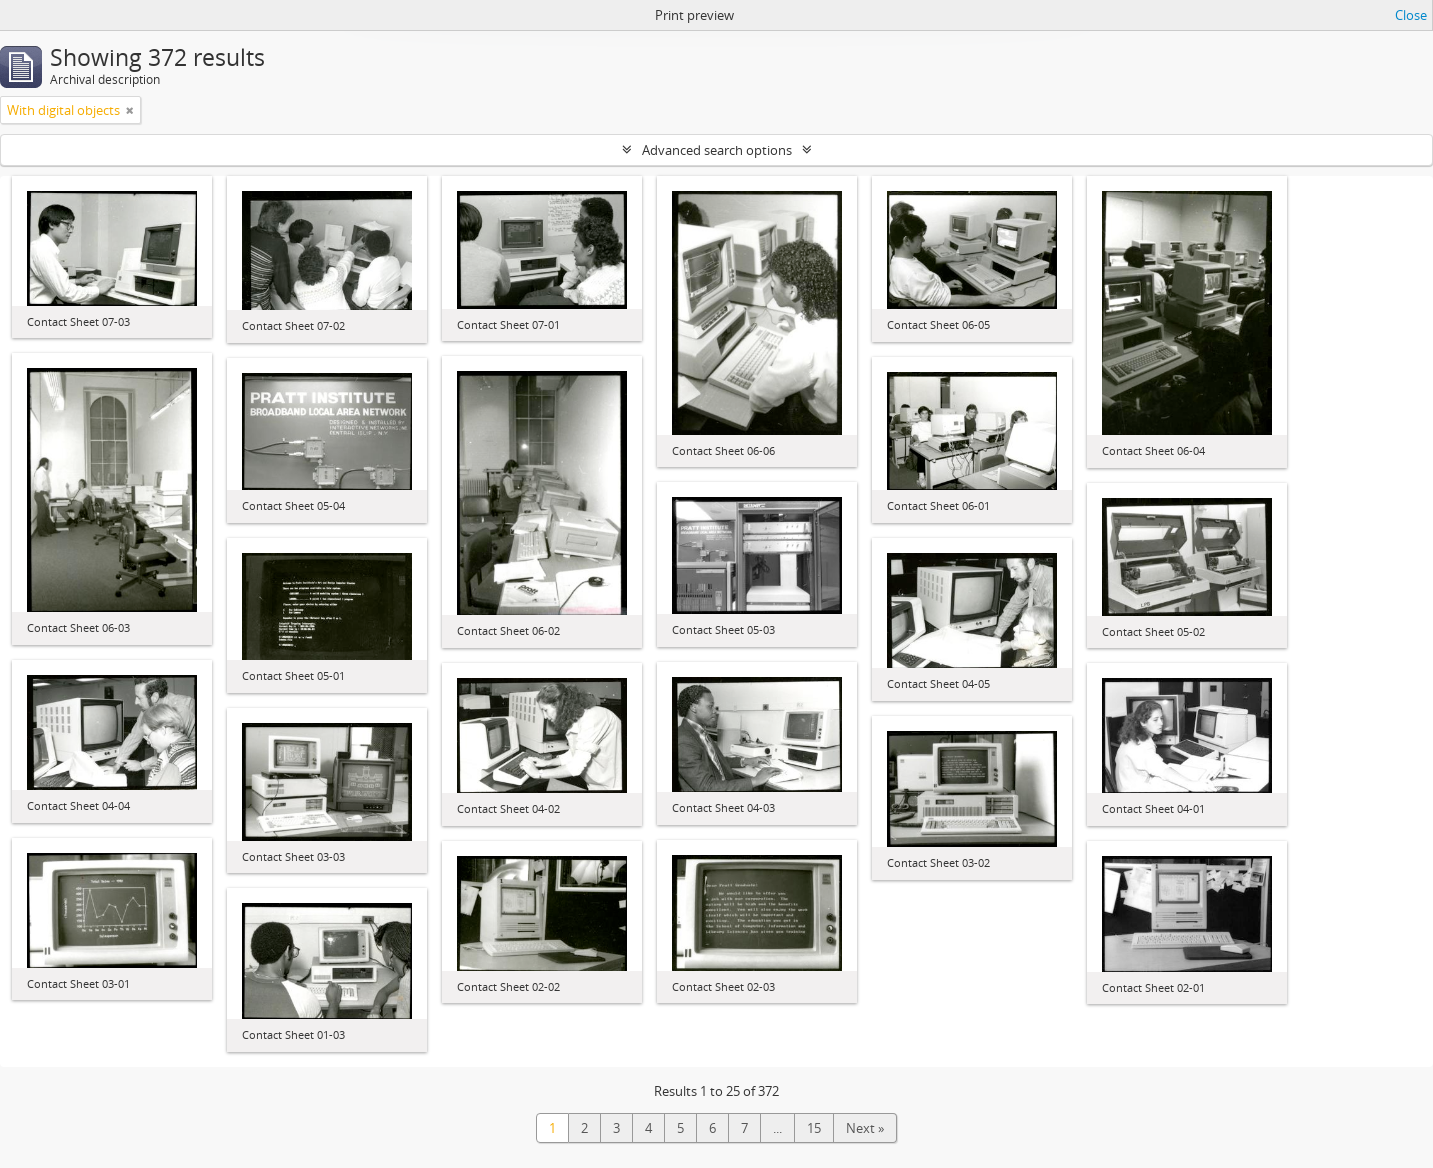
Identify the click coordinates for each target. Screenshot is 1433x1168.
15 (814, 1128)
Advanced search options (717, 150)
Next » (865, 1128)
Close (1411, 15)
